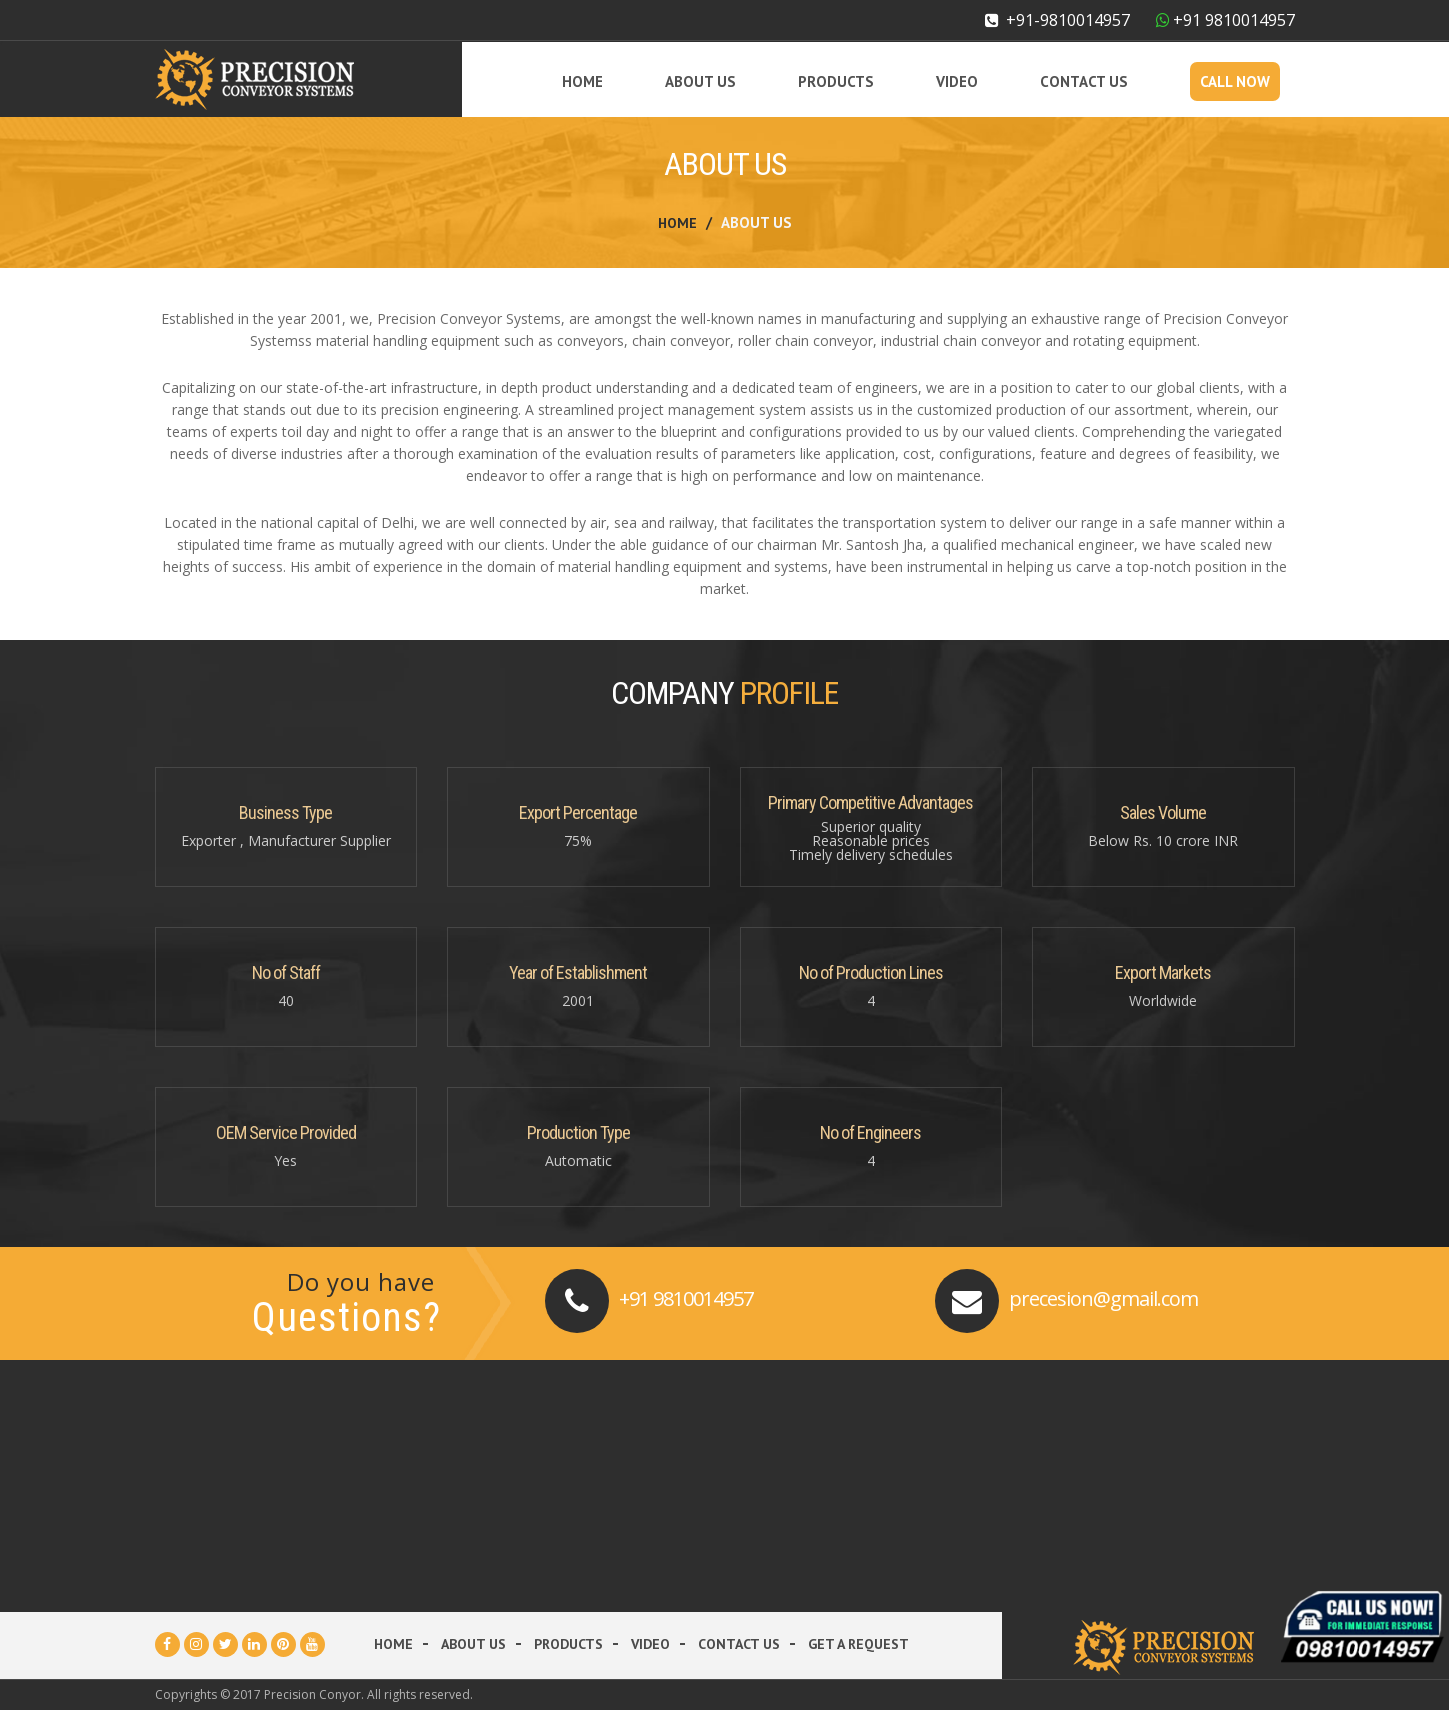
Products (836, 81)
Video (957, 81)
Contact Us (1084, 81)
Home (582, 81)
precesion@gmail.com (1103, 1298)
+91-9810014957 (1057, 20)
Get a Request (858, 1644)
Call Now (1235, 81)
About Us (700, 81)
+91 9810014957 (686, 1298)
